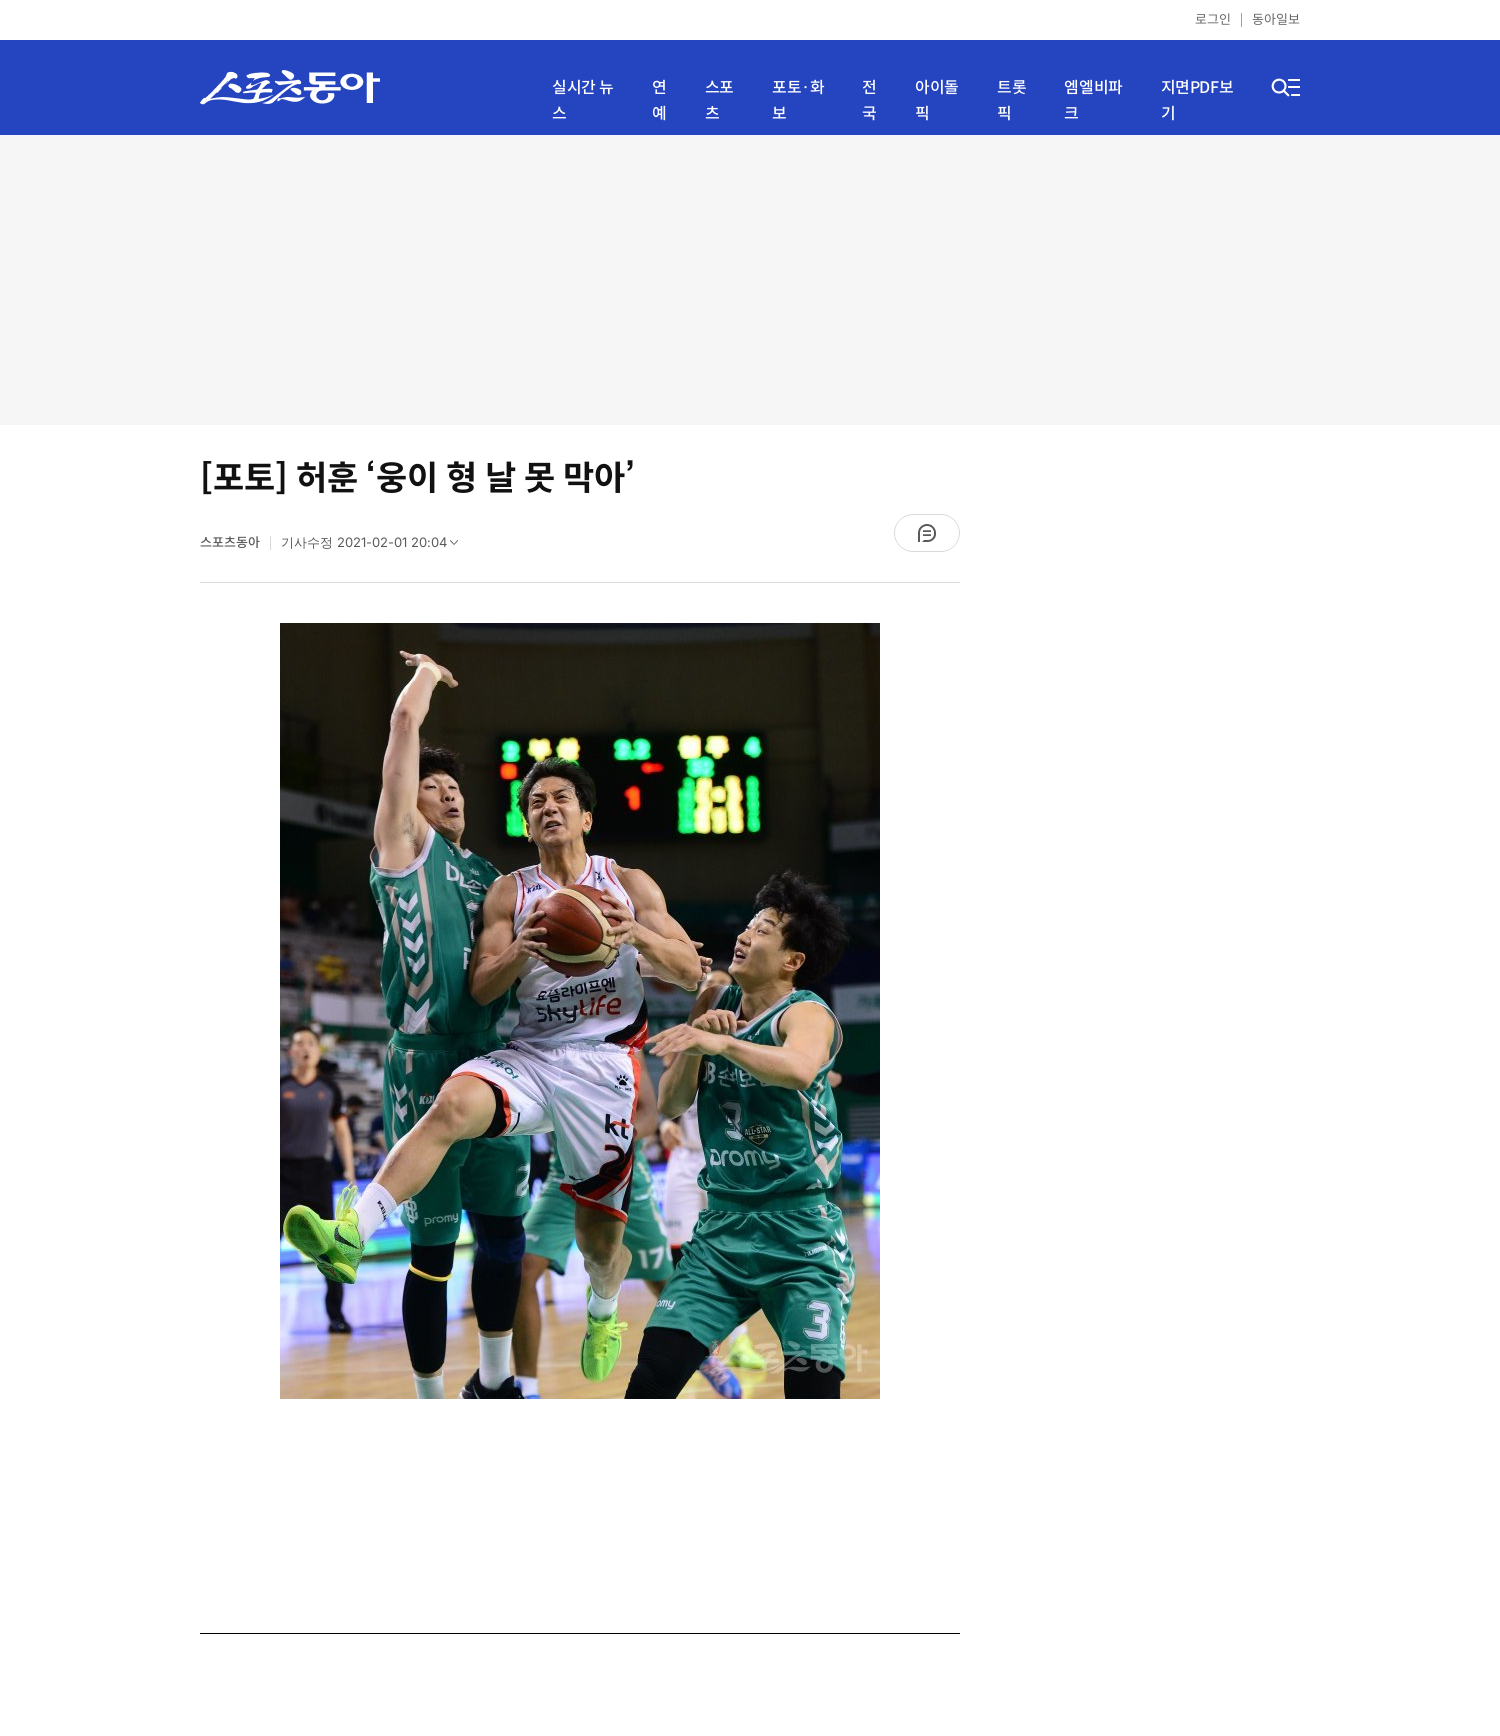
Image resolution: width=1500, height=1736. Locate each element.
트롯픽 (1011, 100)
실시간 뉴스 (583, 100)
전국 (869, 100)
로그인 (1213, 19)
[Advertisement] (750, 280)
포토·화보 (798, 100)
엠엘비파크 (1093, 100)
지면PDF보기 (1197, 100)
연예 (659, 100)
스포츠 (719, 100)
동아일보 (1276, 19)
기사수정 (376, 547)
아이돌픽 (937, 100)
